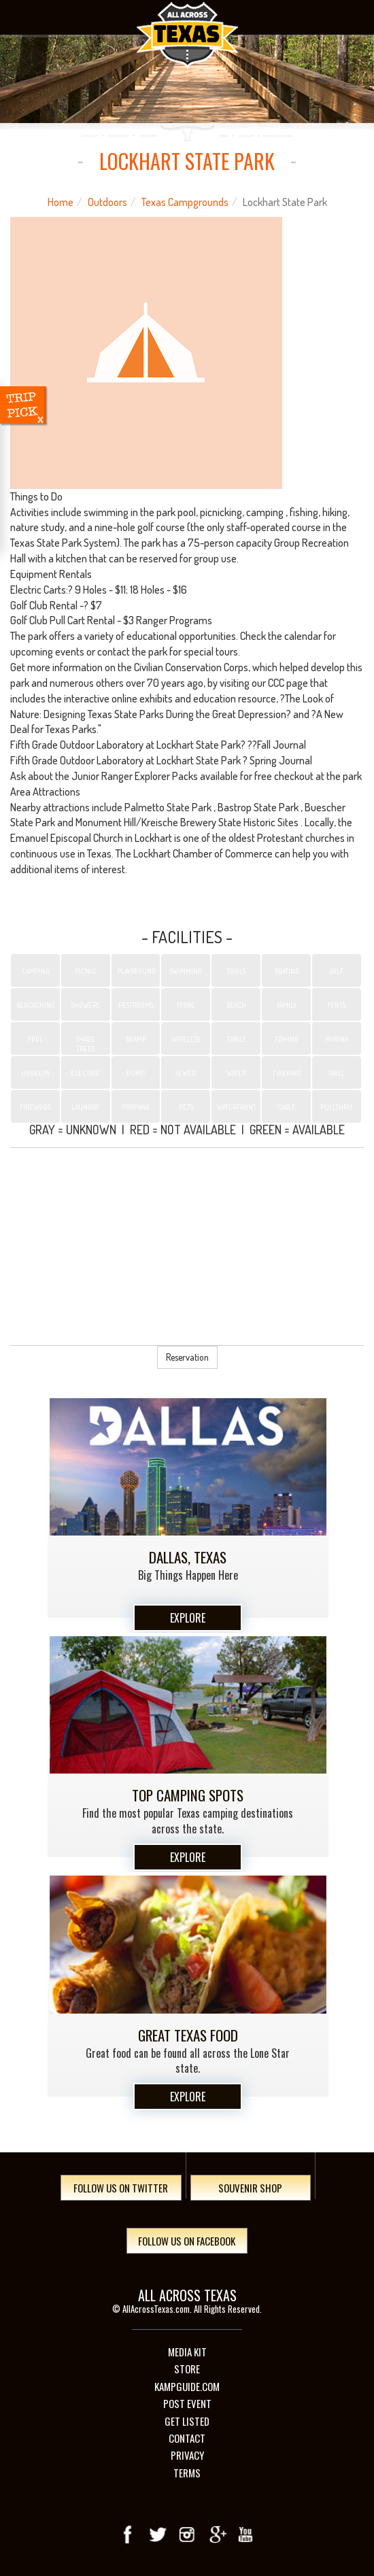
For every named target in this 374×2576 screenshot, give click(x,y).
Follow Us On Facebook (186, 2240)
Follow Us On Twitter (120, 2187)
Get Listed (187, 2421)
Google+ (216, 2535)
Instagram (187, 2535)
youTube (245, 2535)
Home (60, 202)
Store (187, 2369)
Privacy (187, 2455)
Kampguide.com (187, 2386)
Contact (187, 2438)
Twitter (157, 2535)
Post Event (187, 2403)
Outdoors (107, 202)
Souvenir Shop (250, 2187)
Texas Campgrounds (184, 202)
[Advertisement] (187, 1246)
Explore (187, 1618)
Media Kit (187, 2352)
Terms (187, 2473)
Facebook (128, 2535)
